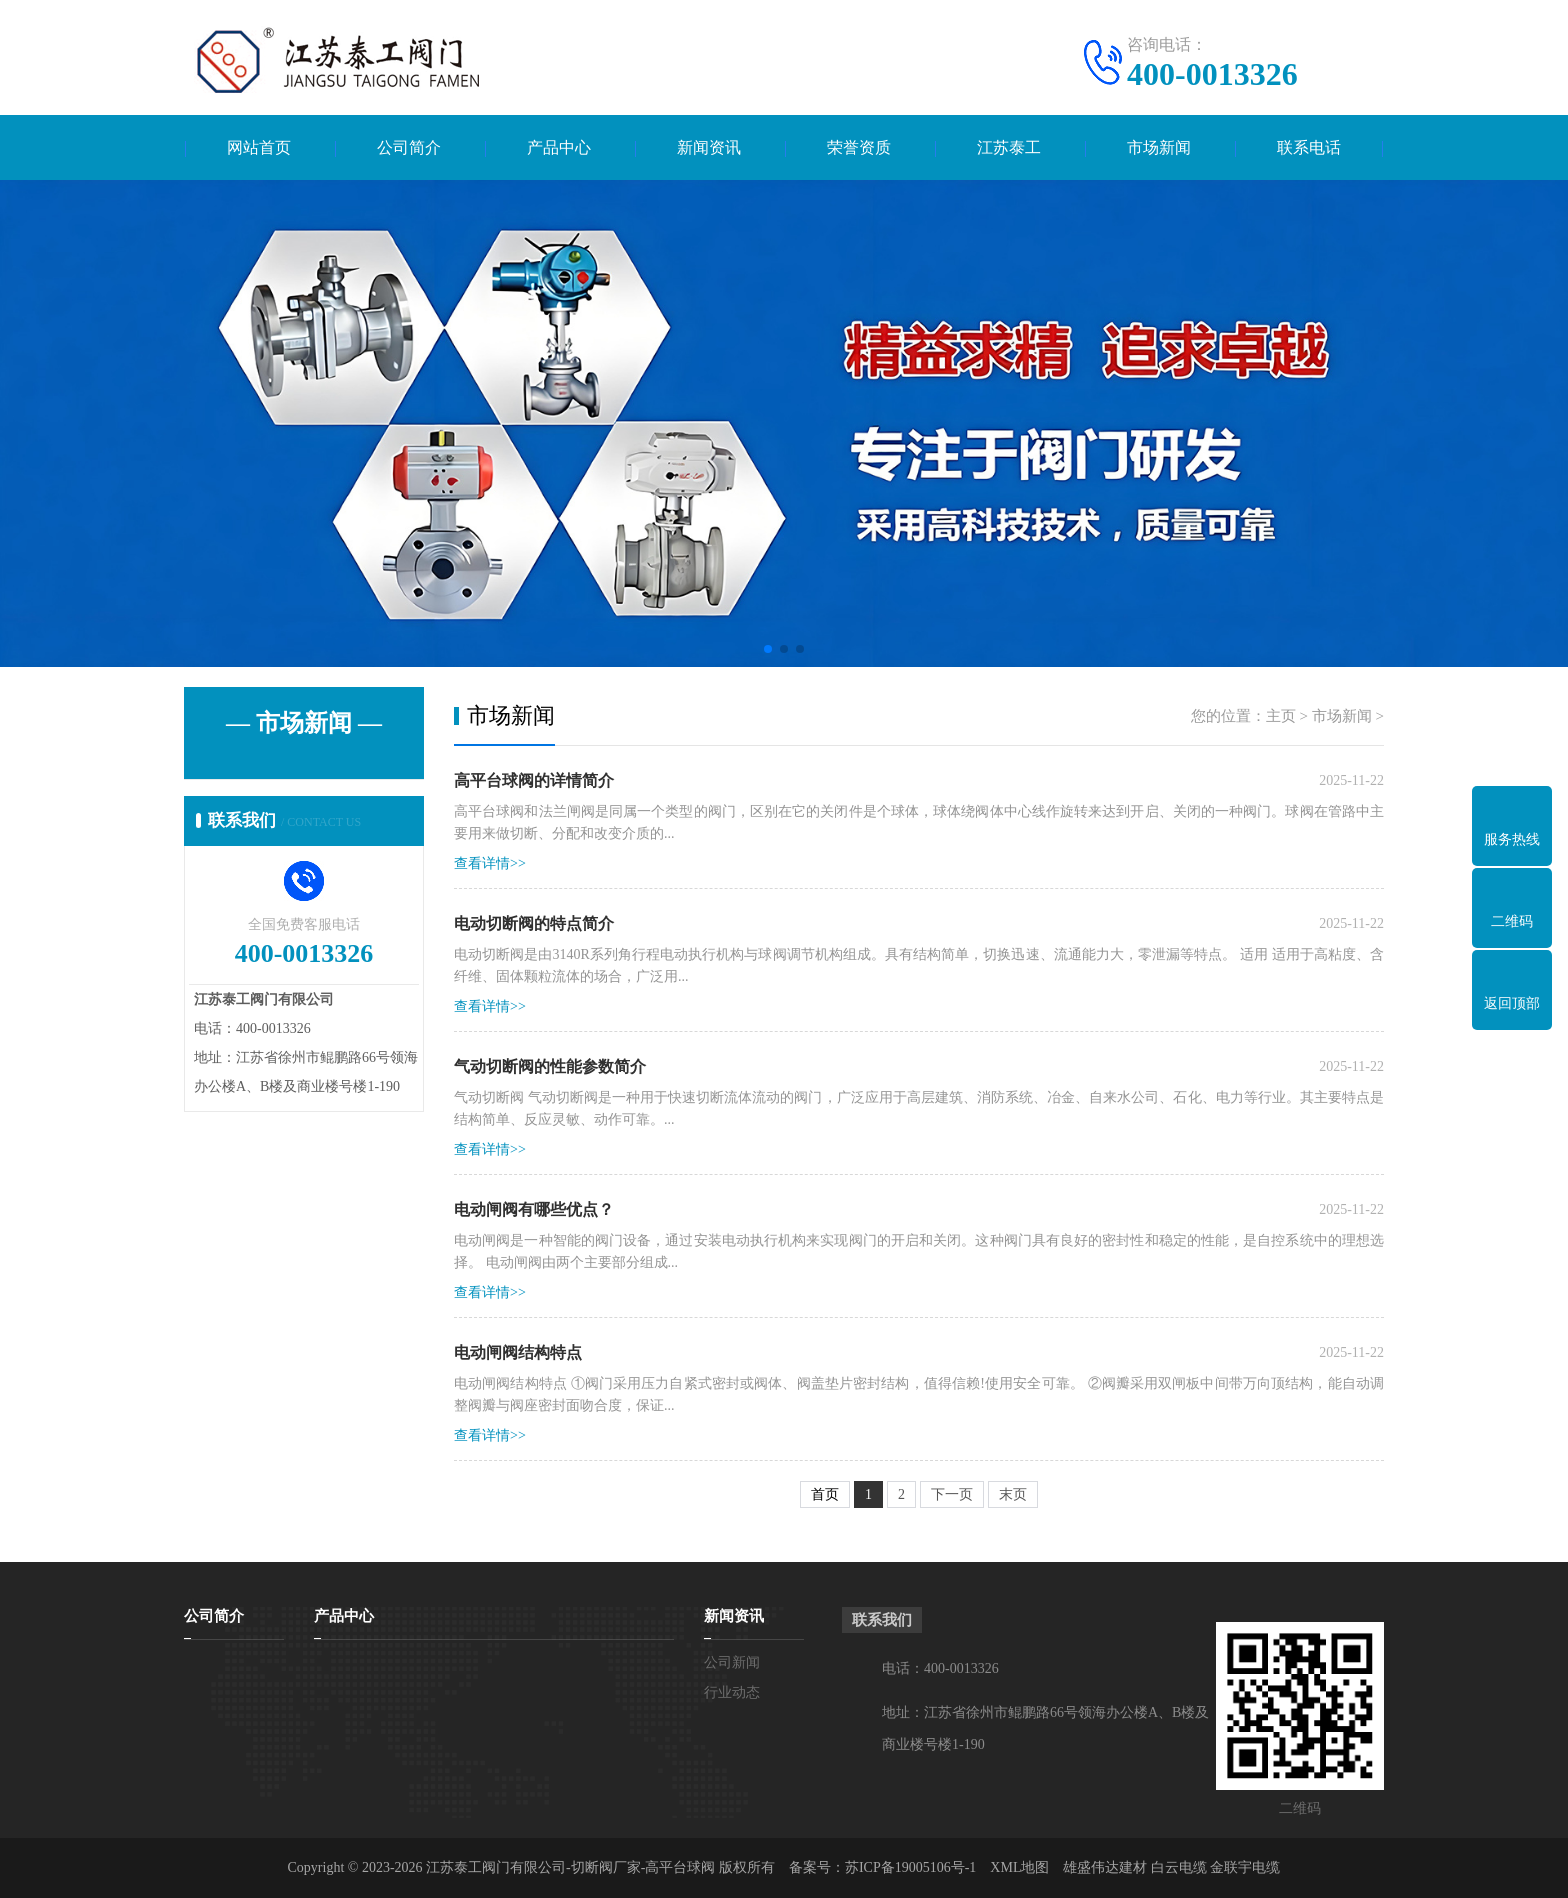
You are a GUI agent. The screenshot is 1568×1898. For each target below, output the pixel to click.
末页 (1013, 1494)
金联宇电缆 (1245, 1867)
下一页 (952, 1494)
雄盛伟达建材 (1105, 1867)
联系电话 (1309, 147)
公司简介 (409, 147)
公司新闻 (732, 1662)
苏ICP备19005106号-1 (910, 1867)
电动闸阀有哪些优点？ (534, 1209)
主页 (1281, 716)
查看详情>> (490, 863)
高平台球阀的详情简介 (534, 780)
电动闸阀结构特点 (518, 1352)
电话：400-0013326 (940, 1668)
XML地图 (1019, 1867)
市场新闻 (1159, 147)
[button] (768, 649)
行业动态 (732, 1692)
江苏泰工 (1009, 147)
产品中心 (559, 147)
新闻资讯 (709, 147)
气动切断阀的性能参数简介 (550, 1066)
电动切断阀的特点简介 (534, 923)
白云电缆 (1179, 1867)
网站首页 (259, 147)
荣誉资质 (859, 147)
